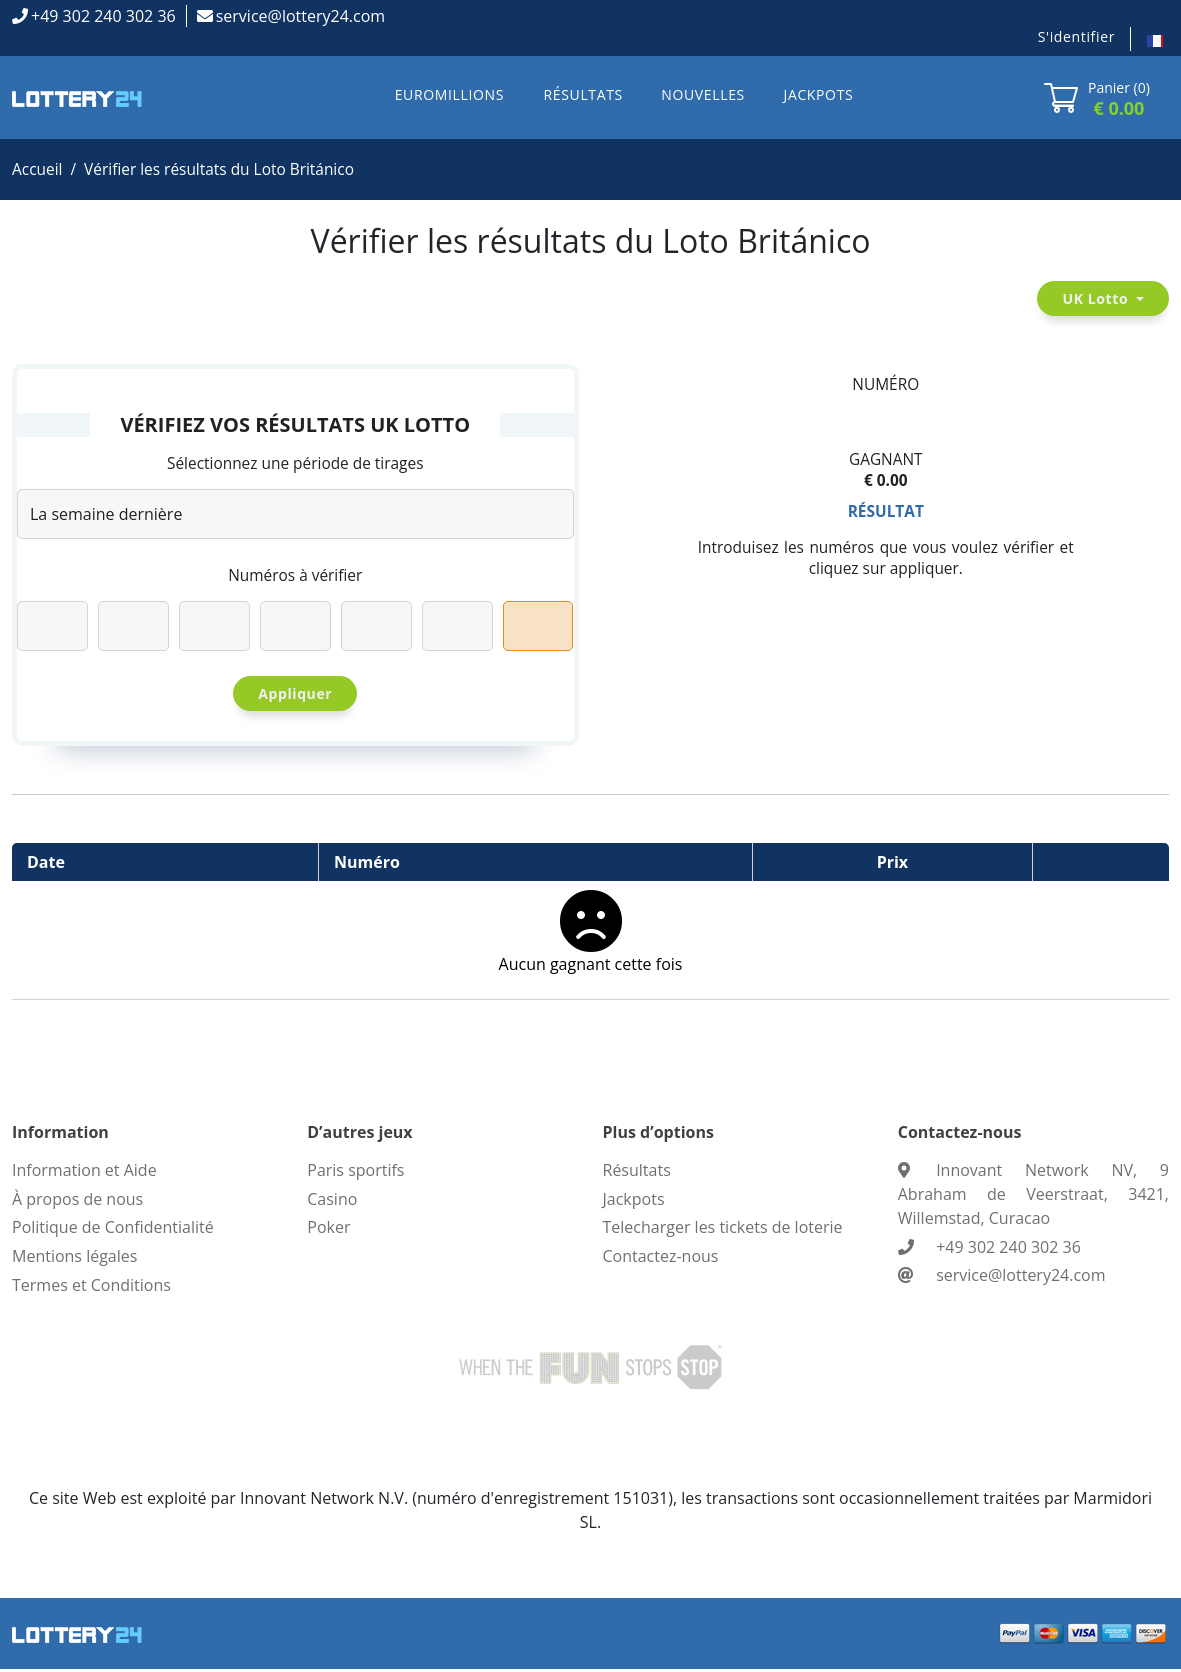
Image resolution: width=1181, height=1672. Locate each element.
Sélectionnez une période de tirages (295, 465)
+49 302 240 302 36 (103, 16)
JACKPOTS (819, 94)
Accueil (38, 170)
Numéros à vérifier (295, 578)
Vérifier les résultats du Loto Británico (226, 170)
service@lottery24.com (300, 16)
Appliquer (295, 696)
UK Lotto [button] (1097, 299)
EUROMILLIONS (449, 94)
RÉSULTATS (583, 94)
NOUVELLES (703, 94)
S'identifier (1076, 36)
